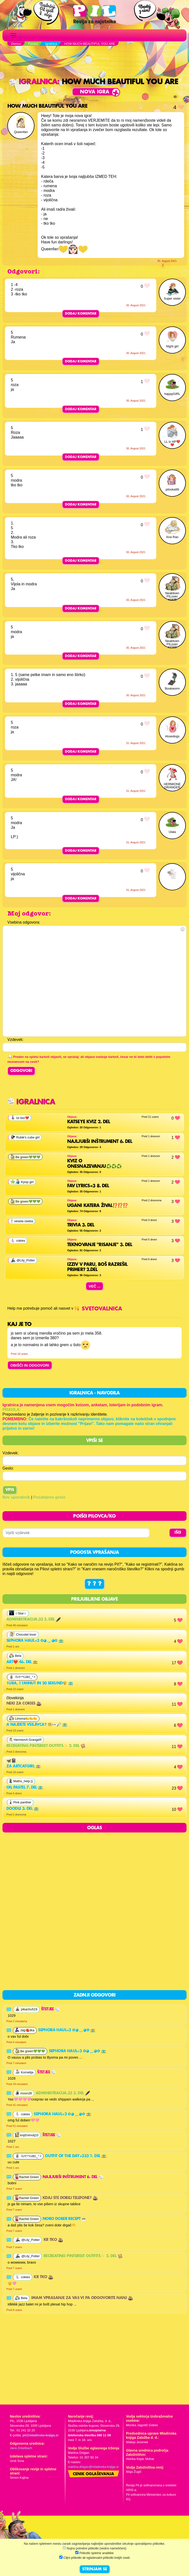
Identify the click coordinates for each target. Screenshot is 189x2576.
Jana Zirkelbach (21, 2448)
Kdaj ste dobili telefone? (70, 2198)
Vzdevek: (10, 1453)
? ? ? (94, 1584)
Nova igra (94, 92)
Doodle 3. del (22, 1809)
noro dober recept (65, 2219)
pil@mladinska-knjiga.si (40, 2435)
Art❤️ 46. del (22, 1662)
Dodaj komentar (80, 313)
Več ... (94, 1286)
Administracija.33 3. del (33, 1620)
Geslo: (8, 1468)
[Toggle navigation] (13, 35)
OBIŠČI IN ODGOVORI (29, 1365)
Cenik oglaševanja (93, 2474)
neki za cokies (23, 1704)
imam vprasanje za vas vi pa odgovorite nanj (82, 2298)
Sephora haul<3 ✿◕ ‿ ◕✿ (34, 1641)
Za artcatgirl (23, 1766)
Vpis (9, 1490)
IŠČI (177, 1533)
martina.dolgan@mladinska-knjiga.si (93, 2467)
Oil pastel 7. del (24, 1788)
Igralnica (33, 82)
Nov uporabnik (16, 1497)
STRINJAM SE (94, 2569)
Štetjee (50, 2009)
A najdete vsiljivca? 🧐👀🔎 (36, 1725)
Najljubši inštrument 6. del (73, 2177)
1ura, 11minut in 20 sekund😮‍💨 (39, 1683)
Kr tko (53, 2240)
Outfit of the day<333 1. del (75, 2156)
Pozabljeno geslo (49, 1497)
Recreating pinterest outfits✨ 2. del (45, 1746)
